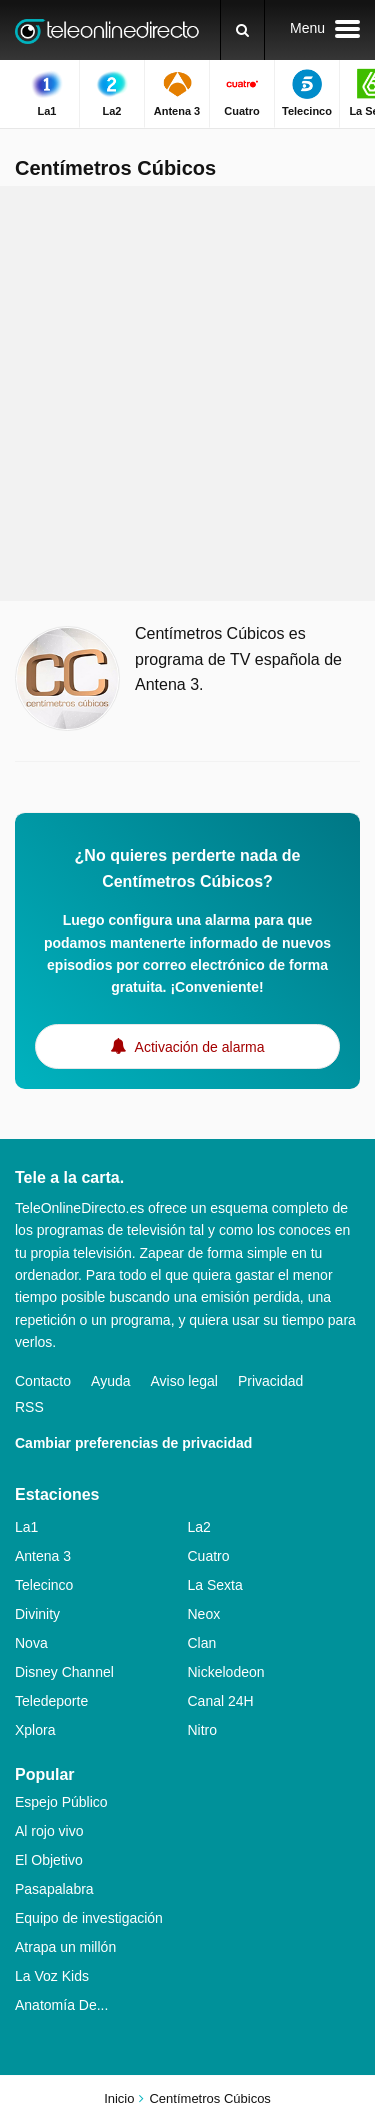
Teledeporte (51, 1701)
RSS (29, 1407)
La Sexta (215, 1585)
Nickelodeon (226, 1672)
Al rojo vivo (49, 1831)
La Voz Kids (52, 1976)
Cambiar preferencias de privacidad (133, 1443)
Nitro (203, 1730)
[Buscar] (242, 30)
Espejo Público (61, 1802)
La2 (199, 1527)
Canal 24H (221, 1701)
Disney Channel (64, 1672)
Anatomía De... (61, 2005)
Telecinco (44, 1585)
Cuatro (209, 1556)
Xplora (35, 1730)
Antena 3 (43, 1556)
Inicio (119, 2098)
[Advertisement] (187, 393)
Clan (202, 1643)
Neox (204, 1614)
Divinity (37, 1614)
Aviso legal (184, 1381)
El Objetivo (49, 1860)
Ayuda (110, 1381)
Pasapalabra (54, 1889)
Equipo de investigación (89, 1918)
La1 (26, 1527)
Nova (31, 1643)
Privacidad (270, 1381)
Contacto (43, 1381)
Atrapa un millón (65, 1947)
